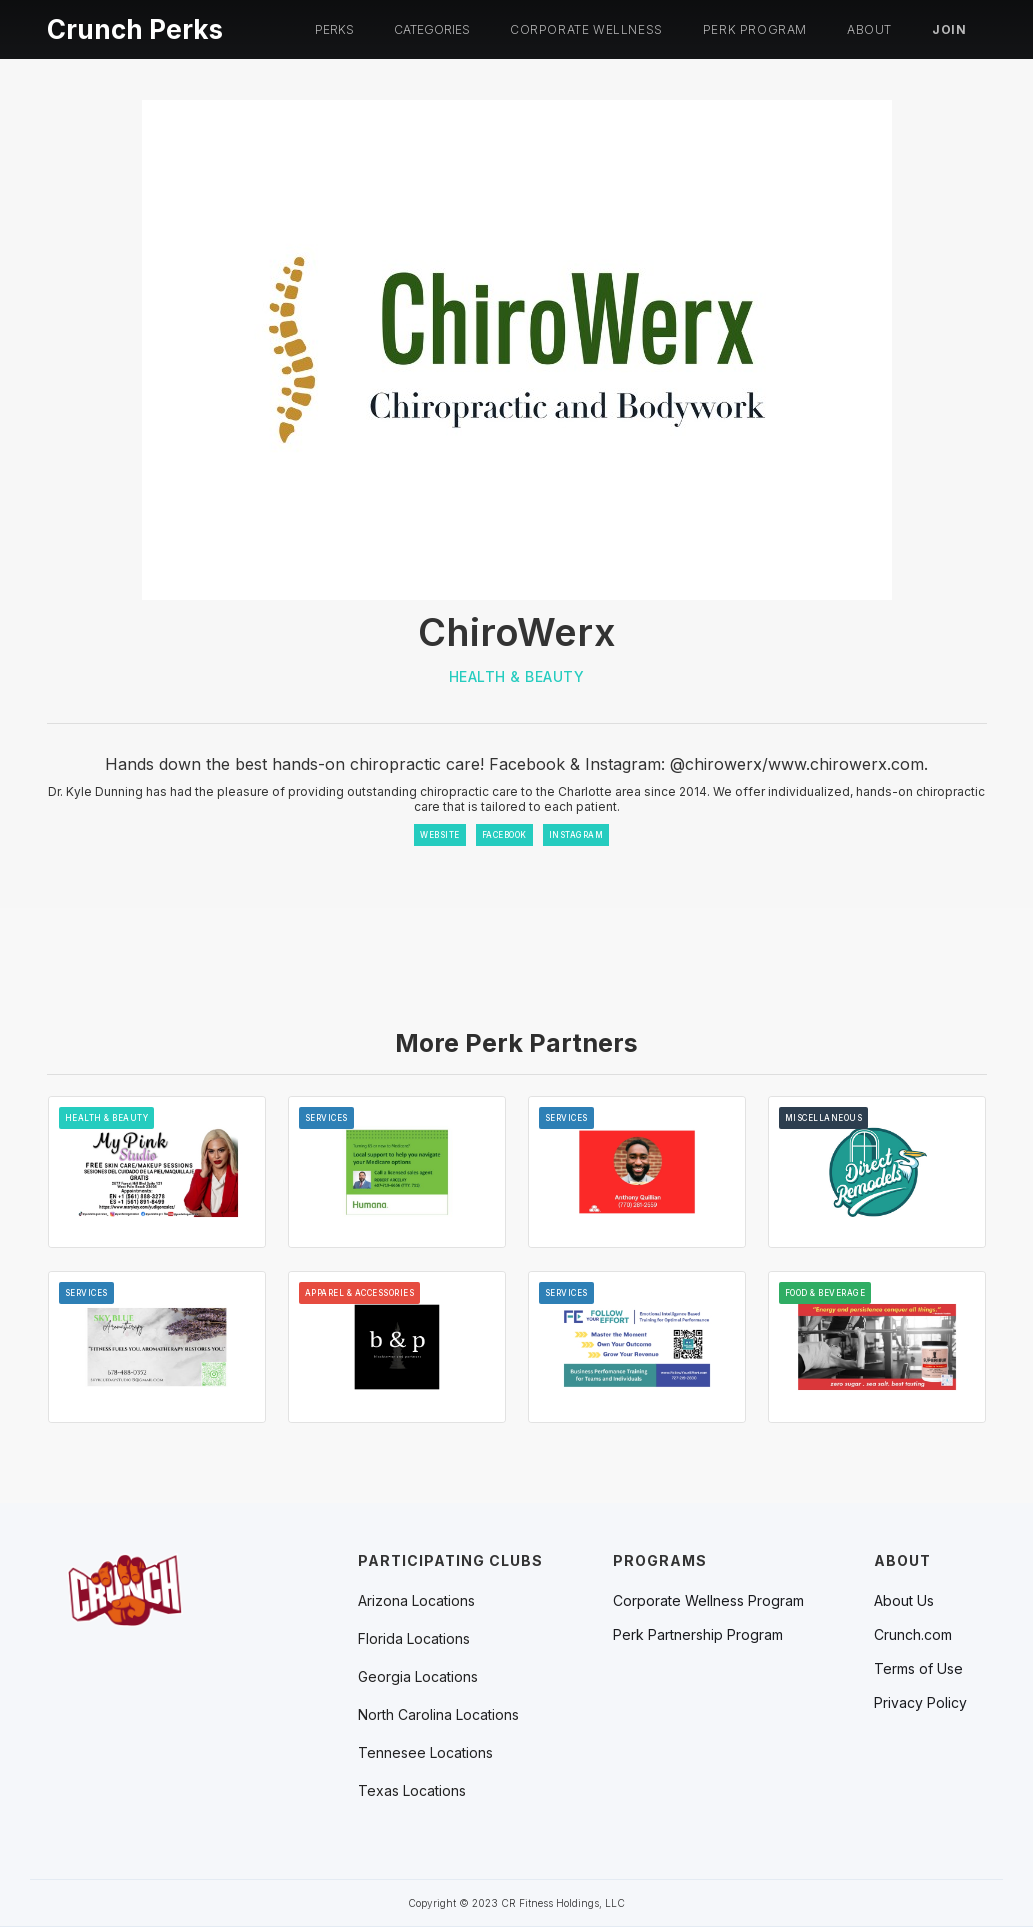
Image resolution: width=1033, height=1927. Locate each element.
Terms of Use (918, 1669)
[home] (135, 26)
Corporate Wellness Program (708, 1601)
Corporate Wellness (586, 29)
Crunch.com (913, 1635)
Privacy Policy (920, 1703)
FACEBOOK (504, 835)
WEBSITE (440, 835)
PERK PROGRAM (755, 29)
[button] (334, 30)
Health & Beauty (517, 676)
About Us (904, 1601)
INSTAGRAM (576, 835)
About (869, 29)
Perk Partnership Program (698, 1635)
